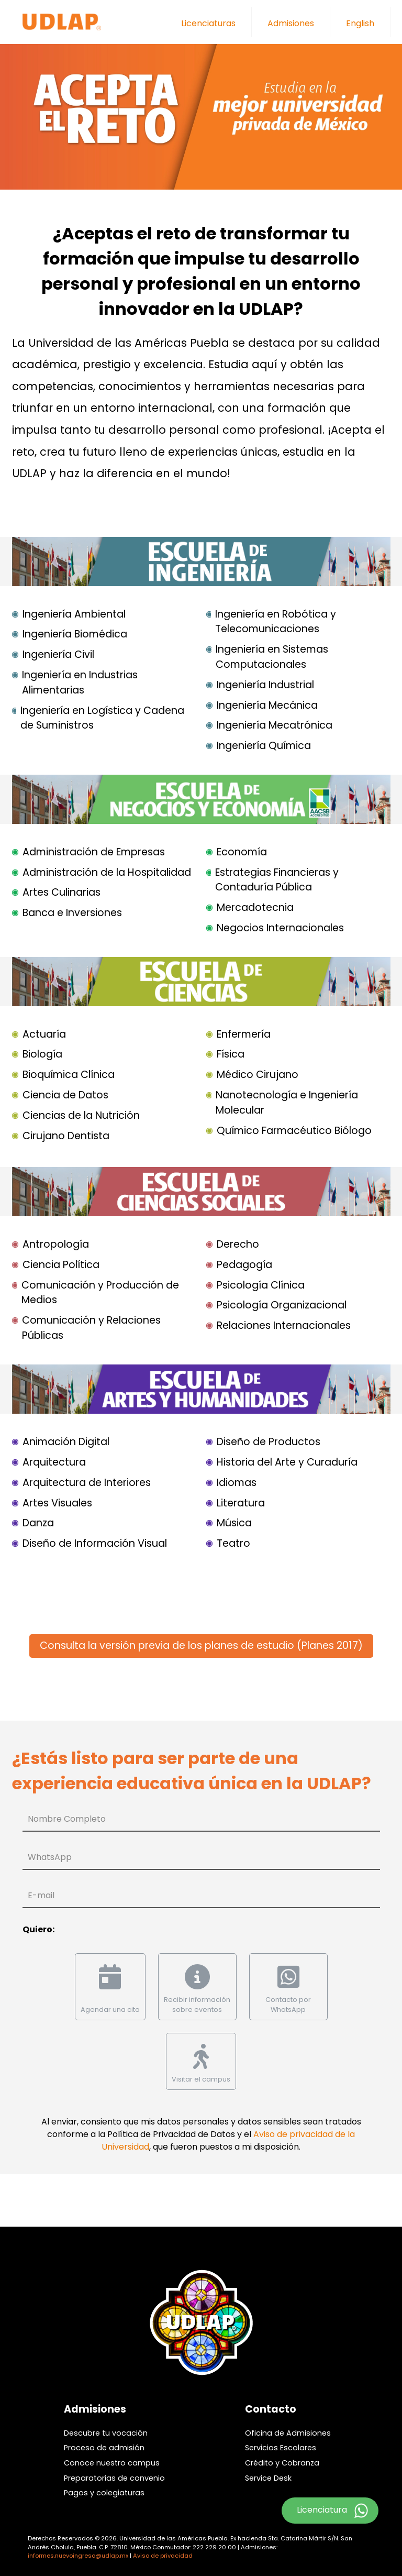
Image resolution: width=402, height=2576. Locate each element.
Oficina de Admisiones (288, 2433)
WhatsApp (50, 1857)
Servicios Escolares (280, 2447)
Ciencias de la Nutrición (81, 1115)
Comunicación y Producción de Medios (100, 1292)
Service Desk (268, 2478)
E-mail (41, 1895)
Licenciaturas (208, 23)
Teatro (233, 1543)
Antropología (56, 1244)
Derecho (238, 1244)
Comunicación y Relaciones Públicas (91, 1327)
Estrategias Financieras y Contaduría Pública (277, 880)
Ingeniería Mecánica (267, 705)
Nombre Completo (67, 1819)
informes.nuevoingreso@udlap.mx (78, 2555)
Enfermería (244, 1034)
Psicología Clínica (261, 1285)
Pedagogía (244, 1265)
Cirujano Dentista (66, 1136)
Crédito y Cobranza (282, 2463)
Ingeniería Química (264, 746)
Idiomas (236, 1483)
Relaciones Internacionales (284, 1325)
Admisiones (290, 23)
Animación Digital (66, 1442)
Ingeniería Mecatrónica (274, 725)
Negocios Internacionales (280, 928)
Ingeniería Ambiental (74, 614)
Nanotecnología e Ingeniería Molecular (287, 1102)
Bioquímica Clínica (69, 1074)
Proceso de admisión (104, 2447)
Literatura (241, 1503)
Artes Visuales (57, 1503)
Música (234, 1523)
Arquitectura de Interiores (87, 1483)
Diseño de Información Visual (95, 1543)
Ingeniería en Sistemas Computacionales (272, 656)
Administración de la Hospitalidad (107, 872)
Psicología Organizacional (282, 1305)
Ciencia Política (61, 1265)
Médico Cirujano (257, 1074)
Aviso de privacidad (163, 2555)
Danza (38, 1523)
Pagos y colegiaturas (104, 2492)
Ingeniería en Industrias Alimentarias (80, 682)
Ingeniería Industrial (265, 685)
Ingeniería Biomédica (75, 634)
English (360, 23)
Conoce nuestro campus (112, 2463)
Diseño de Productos (268, 1442)
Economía (242, 852)
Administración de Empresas (94, 852)
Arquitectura (54, 1462)
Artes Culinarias (61, 892)
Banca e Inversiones (72, 913)
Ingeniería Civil (58, 654)
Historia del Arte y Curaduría (287, 1462)
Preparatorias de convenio (114, 2478)
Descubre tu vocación (106, 2433)
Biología (42, 1054)
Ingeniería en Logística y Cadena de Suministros (102, 718)
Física (230, 1054)
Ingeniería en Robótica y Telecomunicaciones (275, 621)
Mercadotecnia (255, 907)
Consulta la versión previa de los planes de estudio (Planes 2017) (201, 1645)
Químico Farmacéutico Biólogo (294, 1131)
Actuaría (44, 1034)
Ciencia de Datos (65, 1095)
